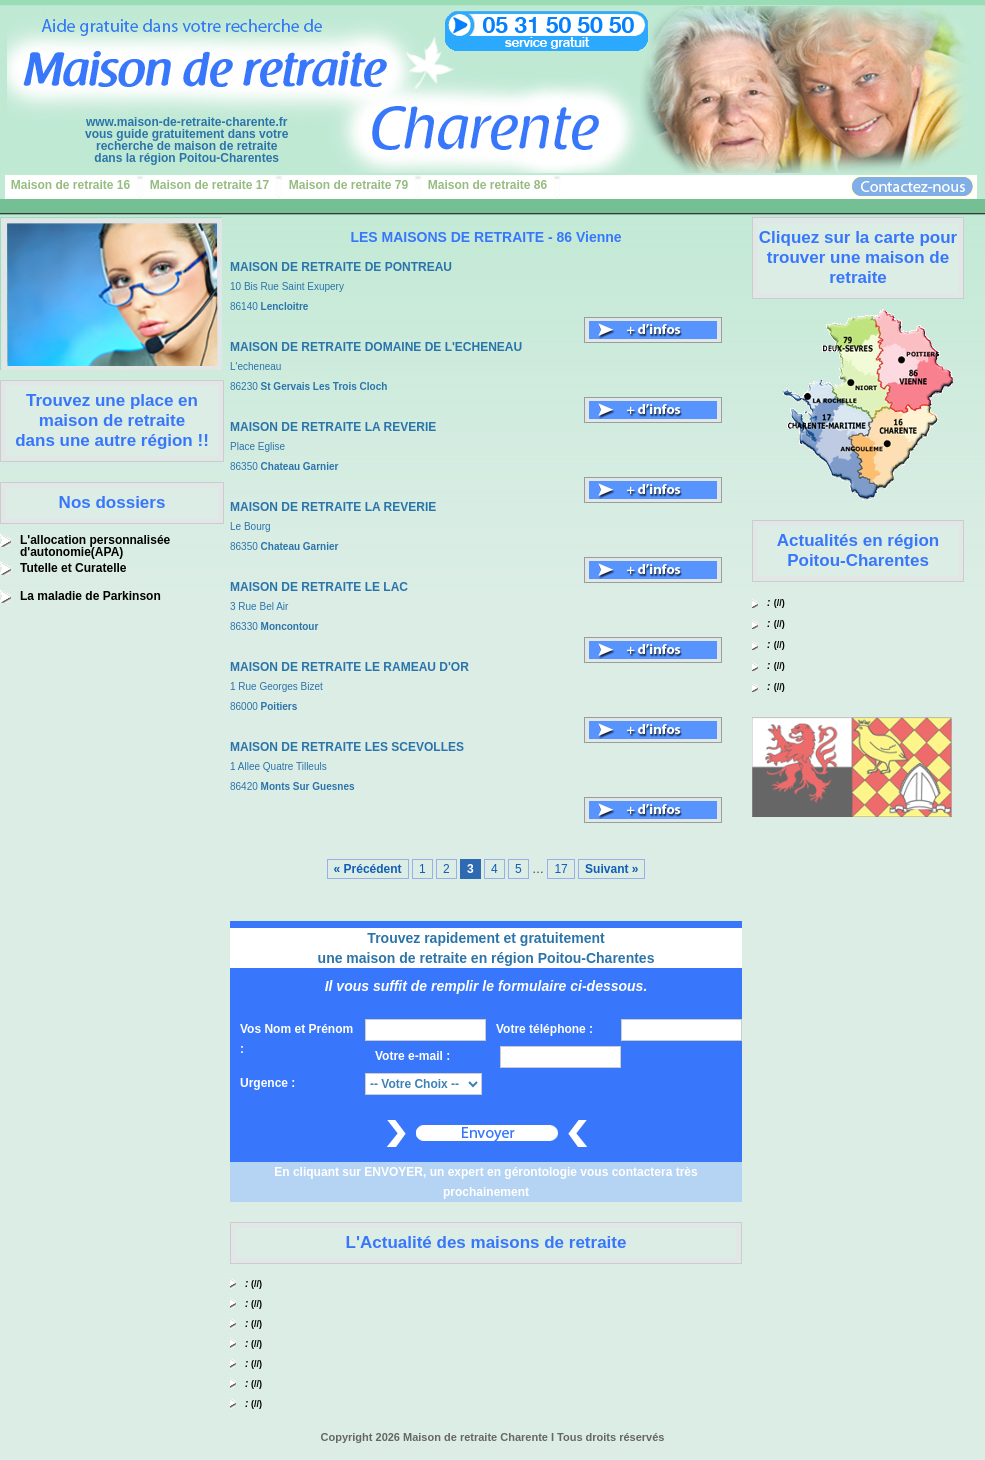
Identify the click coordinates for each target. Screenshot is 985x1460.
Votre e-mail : (412, 1056)
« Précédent (368, 869)
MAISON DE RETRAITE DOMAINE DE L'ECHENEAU (376, 347)
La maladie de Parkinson (90, 596)
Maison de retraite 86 (487, 185)
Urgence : (267, 1083)
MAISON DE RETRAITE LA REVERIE (333, 427)
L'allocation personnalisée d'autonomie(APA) (95, 546)
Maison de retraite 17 (209, 185)
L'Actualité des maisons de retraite (486, 1242)
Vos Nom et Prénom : (296, 1039)
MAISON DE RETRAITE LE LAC (319, 587)
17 (560, 869)
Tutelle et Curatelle (73, 568)
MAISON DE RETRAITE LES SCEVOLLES (347, 747)
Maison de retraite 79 (348, 185)
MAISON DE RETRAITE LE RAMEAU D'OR (349, 667)
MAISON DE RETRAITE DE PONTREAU (341, 267)
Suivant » (611, 869)
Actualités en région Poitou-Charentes (858, 550)
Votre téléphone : (544, 1029)
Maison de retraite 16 (70, 185)
